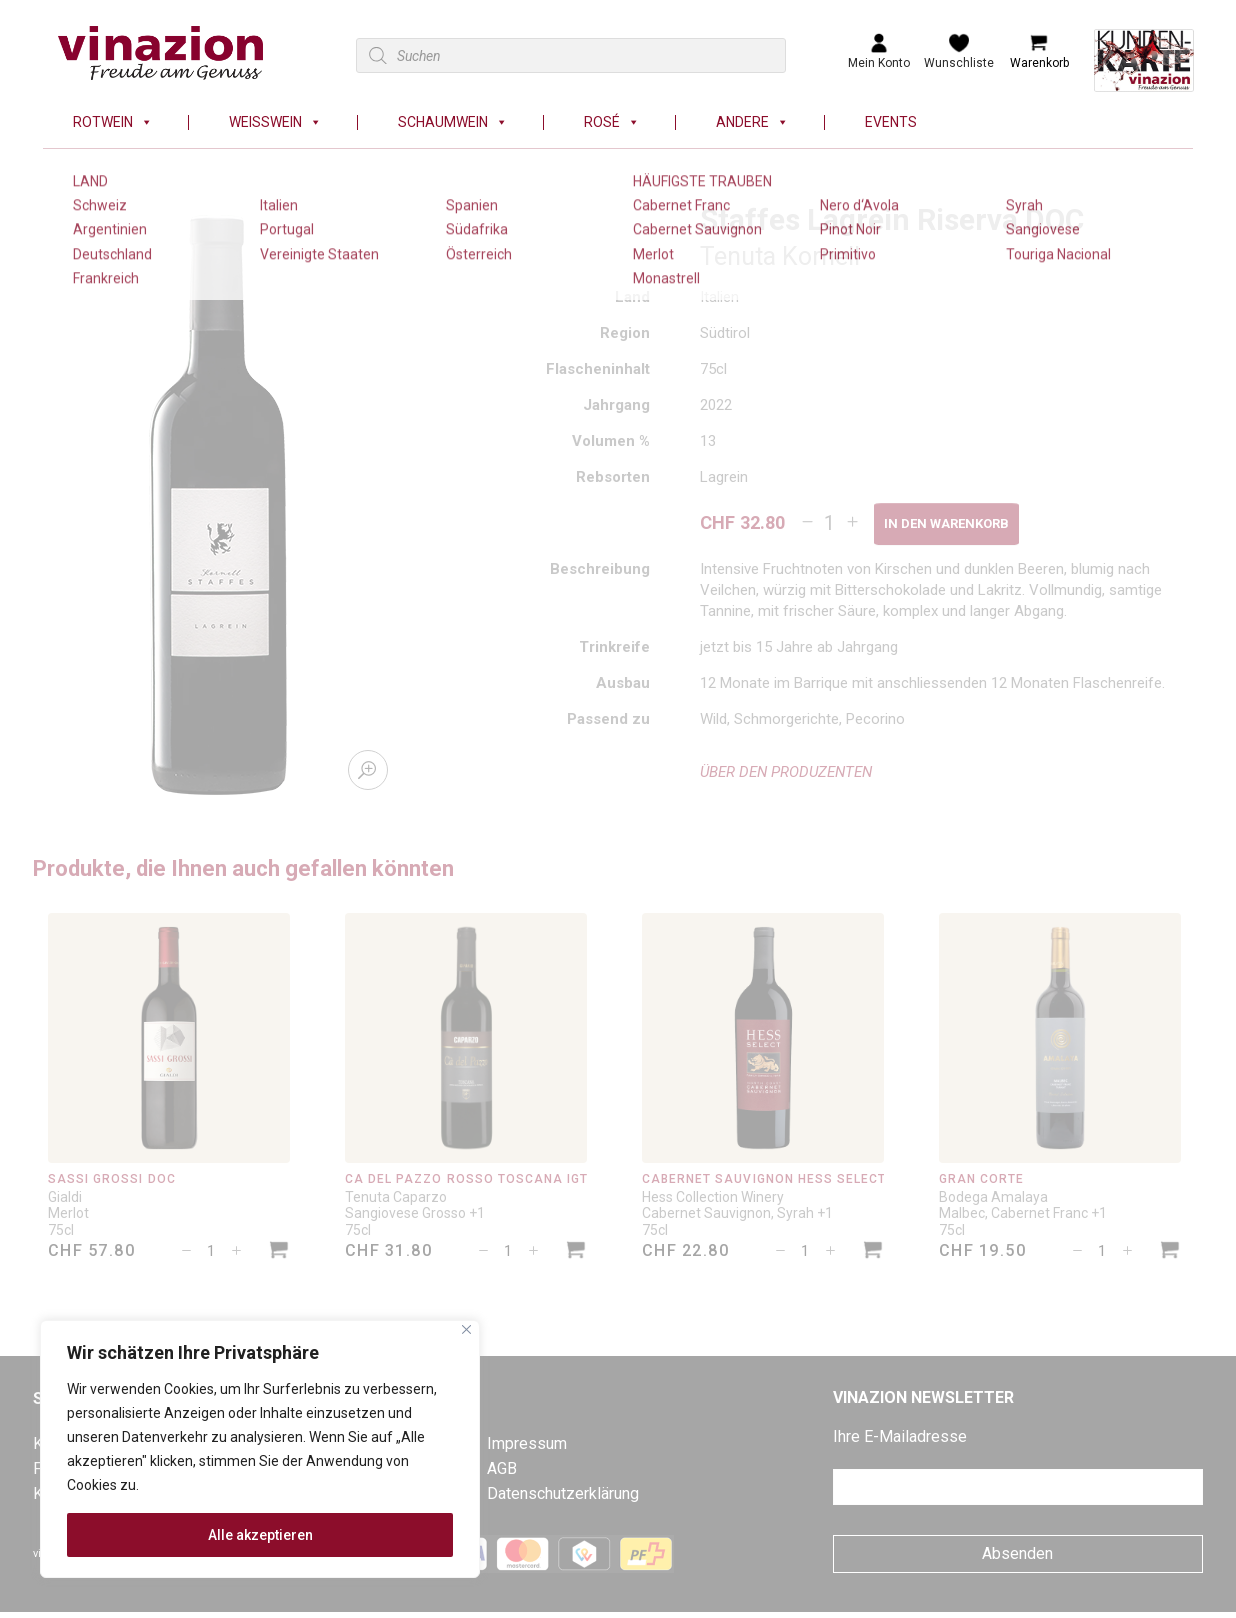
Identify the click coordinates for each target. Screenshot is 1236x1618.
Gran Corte (981, 1179)
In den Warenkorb (946, 523)
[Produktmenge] (829, 523)
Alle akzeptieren (260, 1535)
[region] (260, 1449)
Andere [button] (752, 122)
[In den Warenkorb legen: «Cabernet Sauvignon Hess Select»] (873, 1252)
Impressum (527, 1443)
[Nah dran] (466, 1329)
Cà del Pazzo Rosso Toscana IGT (466, 1179)
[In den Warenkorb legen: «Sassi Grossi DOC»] (279, 1252)
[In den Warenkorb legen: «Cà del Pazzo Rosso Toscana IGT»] (576, 1252)
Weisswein (275, 122)
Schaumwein (453, 122)
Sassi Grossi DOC (112, 1179)
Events (891, 122)
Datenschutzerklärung (563, 1493)
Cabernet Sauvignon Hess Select (764, 1179)
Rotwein (113, 122)
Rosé (612, 122)
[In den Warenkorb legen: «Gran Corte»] (1170, 1252)
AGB (502, 1468)
